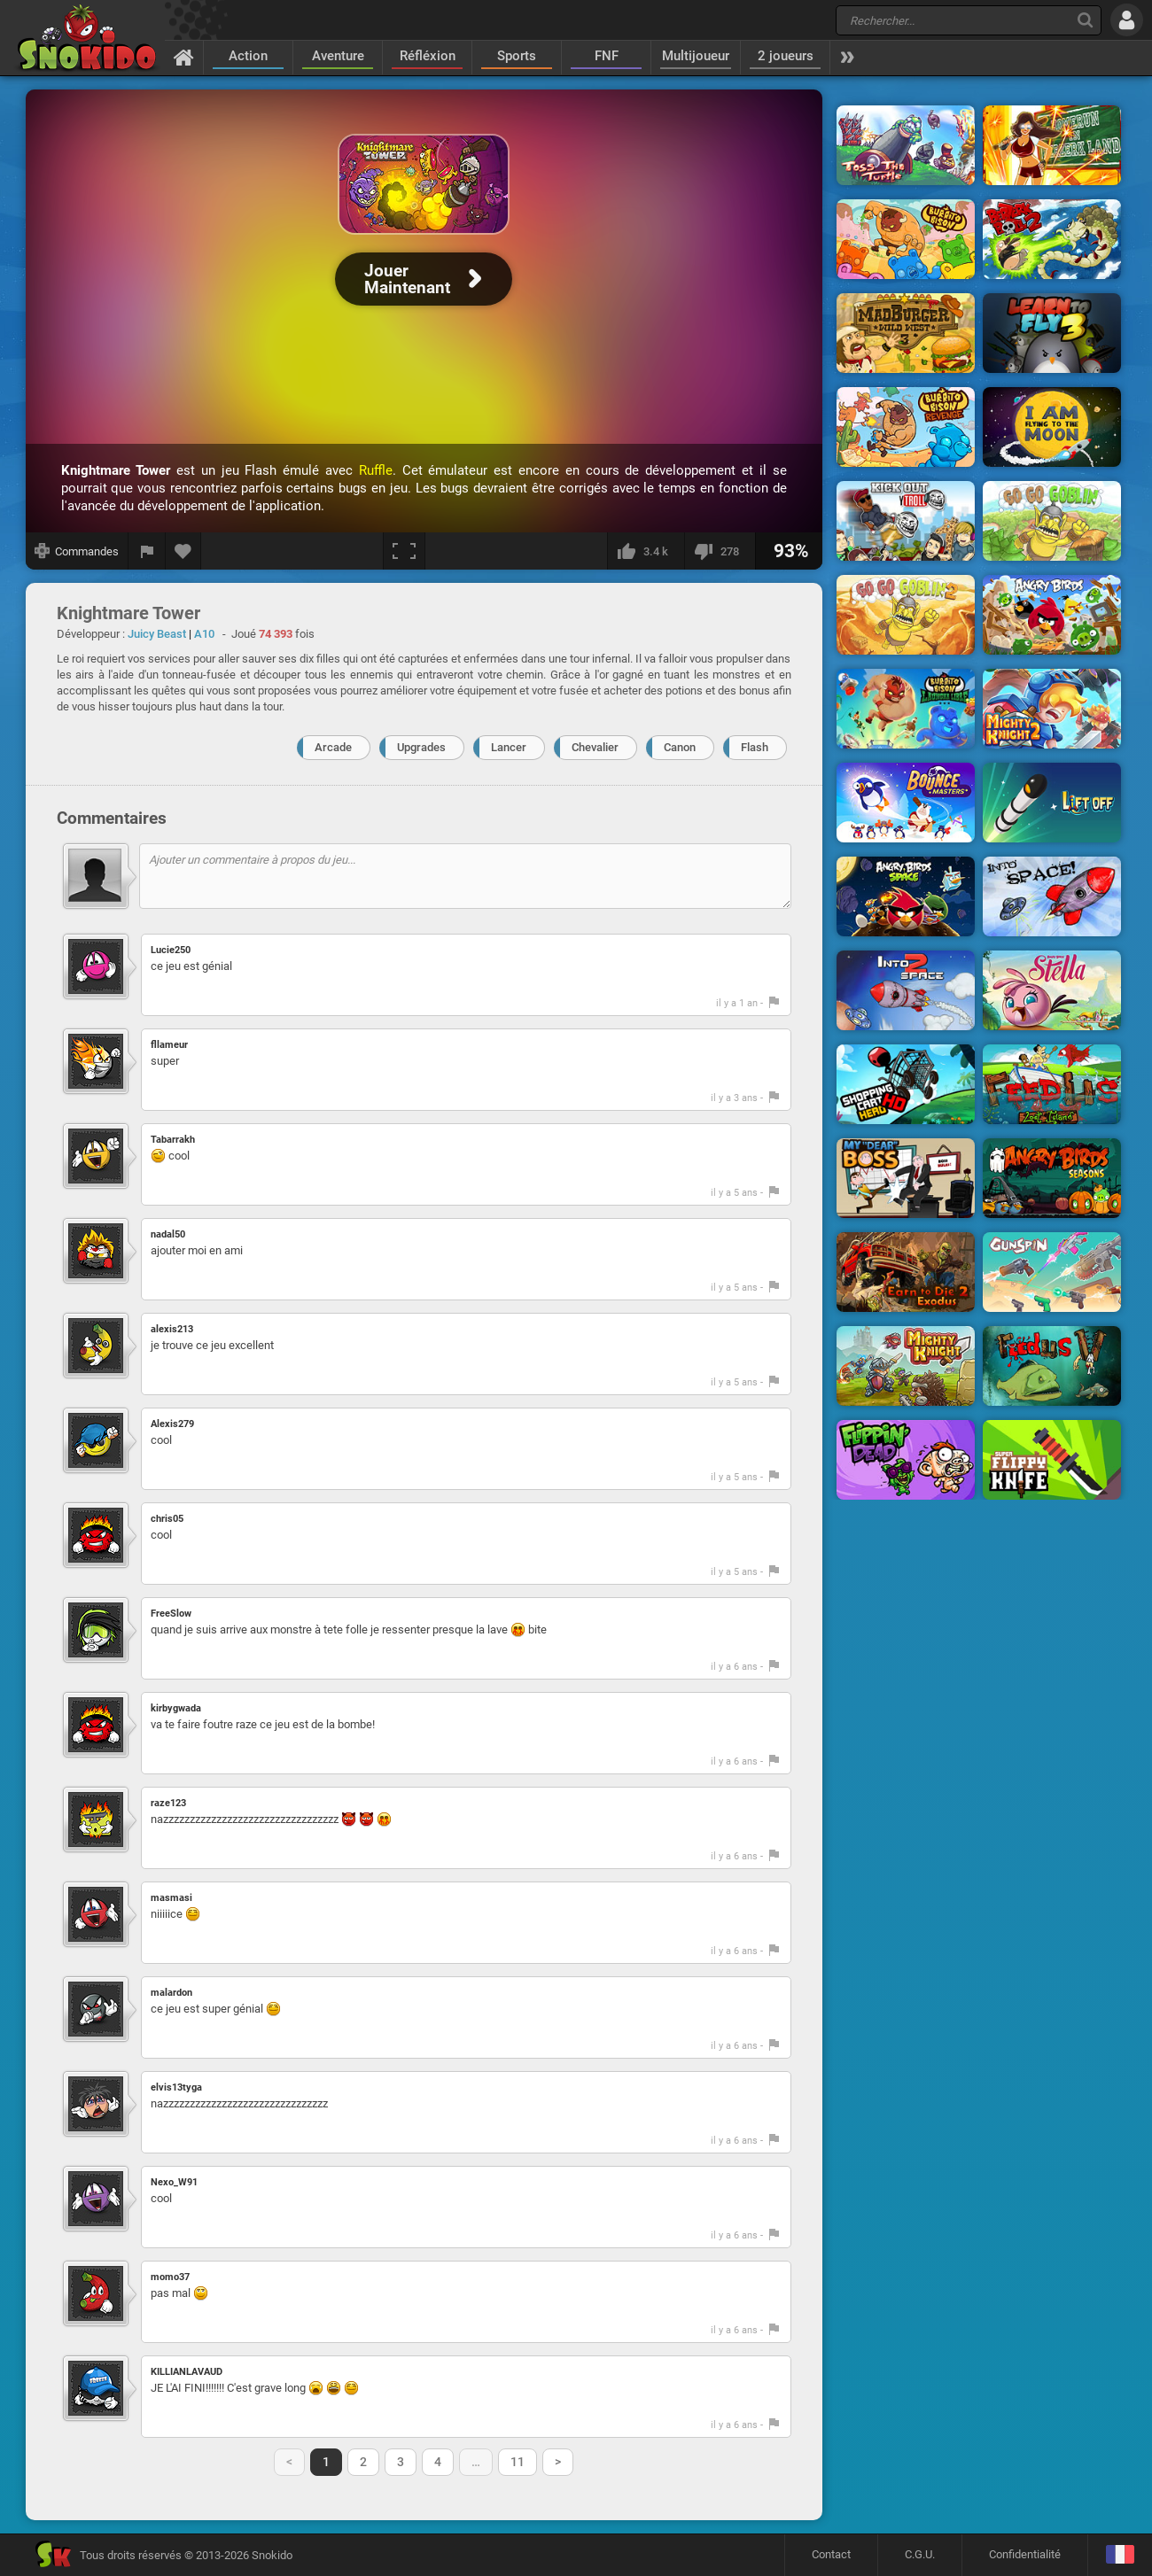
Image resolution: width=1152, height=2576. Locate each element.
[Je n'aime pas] (719, 551)
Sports (516, 56)
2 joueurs (785, 56)
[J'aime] (645, 551)
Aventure (338, 56)
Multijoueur (695, 56)
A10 (204, 633)
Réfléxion (427, 56)
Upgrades (421, 747)
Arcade (333, 747)
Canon (680, 747)
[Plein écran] (404, 551)
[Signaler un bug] (147, 551)
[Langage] (1119, 2555)
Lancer (508, 747)
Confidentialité (1025, 2554)
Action (248, 56)
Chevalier (595, 747)
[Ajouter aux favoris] (183, 551)
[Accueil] (184, 56)
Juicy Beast (157, 633)
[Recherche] (1085, 19)
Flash (754, 747)
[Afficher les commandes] (77, 551)
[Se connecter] (1126, 20)
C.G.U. (920, 2554)
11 (517, 2462)
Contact (831, 2554)
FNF (607, 56)
